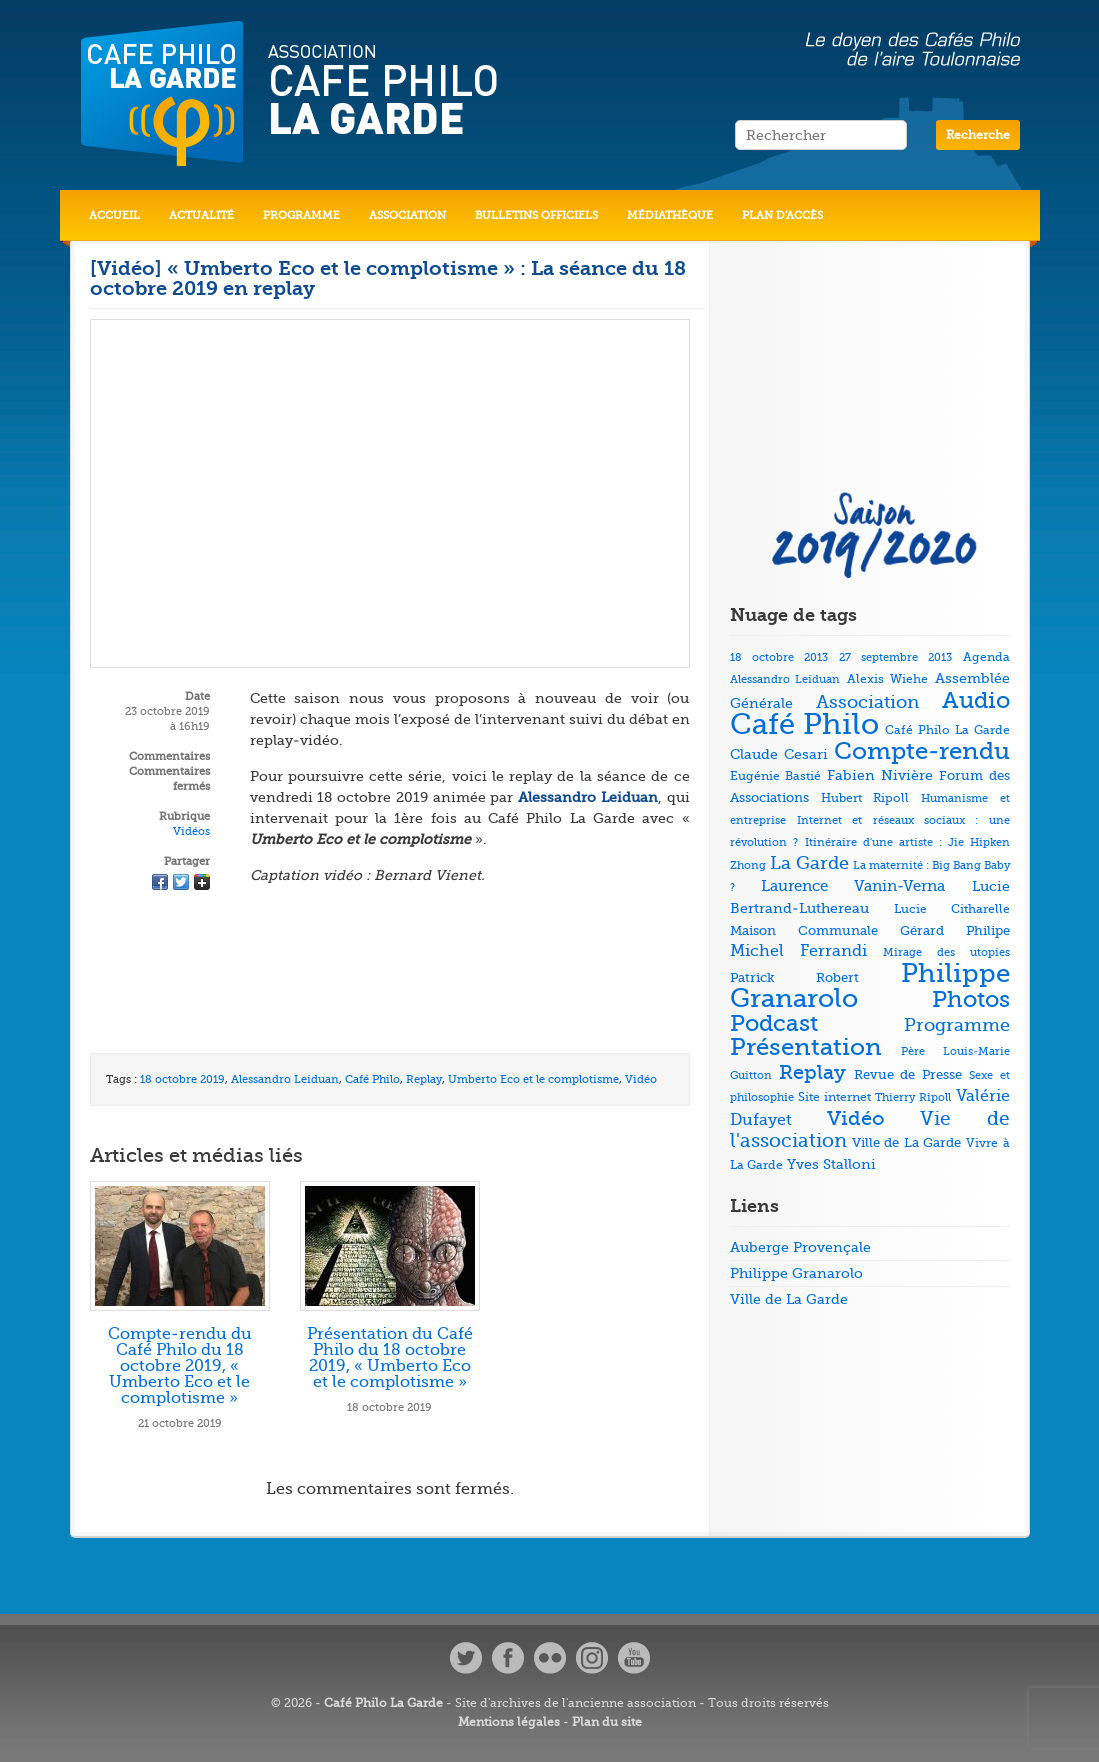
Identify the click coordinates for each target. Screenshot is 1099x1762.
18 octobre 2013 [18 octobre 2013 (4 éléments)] (779, 657)
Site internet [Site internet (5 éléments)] (834, 1097)
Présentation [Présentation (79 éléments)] (806, 1047)
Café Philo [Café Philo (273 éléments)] (805, 724)
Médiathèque (670, 215)
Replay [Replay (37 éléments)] (812, 1072)
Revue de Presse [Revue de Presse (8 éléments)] (908, 1074)
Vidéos (191, 831)
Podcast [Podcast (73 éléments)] (774, 1023)
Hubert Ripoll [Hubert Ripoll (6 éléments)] (865, 798)
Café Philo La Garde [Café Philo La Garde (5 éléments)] (947, 730)
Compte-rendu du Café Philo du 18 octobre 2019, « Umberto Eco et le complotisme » (180, 1366)
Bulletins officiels (536, 215)
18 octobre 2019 (182, 1079)
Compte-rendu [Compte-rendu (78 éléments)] (922, 751)
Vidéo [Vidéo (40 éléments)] (856, 1118)
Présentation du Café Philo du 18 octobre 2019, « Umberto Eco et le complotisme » (390, 1358)
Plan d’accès (782, 215)
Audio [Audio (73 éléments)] (976, 700)
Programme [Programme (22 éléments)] (957, 1025)
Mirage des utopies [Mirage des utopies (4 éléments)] (946, 952)
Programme (301, 215)
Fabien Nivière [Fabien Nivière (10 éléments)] (880, 775)
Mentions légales (509, 1722)
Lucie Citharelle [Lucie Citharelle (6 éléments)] (952, 909)
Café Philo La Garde (383, 1703)
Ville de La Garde (789, 1299)
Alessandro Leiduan (285, 1079)
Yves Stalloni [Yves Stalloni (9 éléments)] (831, 1164)
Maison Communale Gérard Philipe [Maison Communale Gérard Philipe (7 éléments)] (870, 930)
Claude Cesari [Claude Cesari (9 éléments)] (779, 754)
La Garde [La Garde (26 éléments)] (809, 863)
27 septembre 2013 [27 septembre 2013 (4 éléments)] (895, 657)
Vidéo (641, 1079)
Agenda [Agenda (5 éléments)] (986, 657)
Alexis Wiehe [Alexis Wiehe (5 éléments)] (887, 679)
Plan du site (607, 1722)
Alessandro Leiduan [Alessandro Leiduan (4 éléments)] (785, 679)
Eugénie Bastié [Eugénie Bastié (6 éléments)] (775, 776)
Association (407, 215)
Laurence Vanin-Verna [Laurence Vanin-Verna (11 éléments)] (853, 886)
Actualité (201, 215)
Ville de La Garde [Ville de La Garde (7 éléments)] (906, 1142)
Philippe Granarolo (796, 1273)
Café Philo (372, 1079)
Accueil (114, 215)
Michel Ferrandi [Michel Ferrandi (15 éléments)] (798, 951)
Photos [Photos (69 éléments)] (971, 999)
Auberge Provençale (800, 1247)
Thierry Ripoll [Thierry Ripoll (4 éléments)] (913, 1097)
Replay (424, 1079)
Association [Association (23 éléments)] (867, 702)
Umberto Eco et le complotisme (533, 1079)
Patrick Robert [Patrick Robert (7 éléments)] (794, 977)
